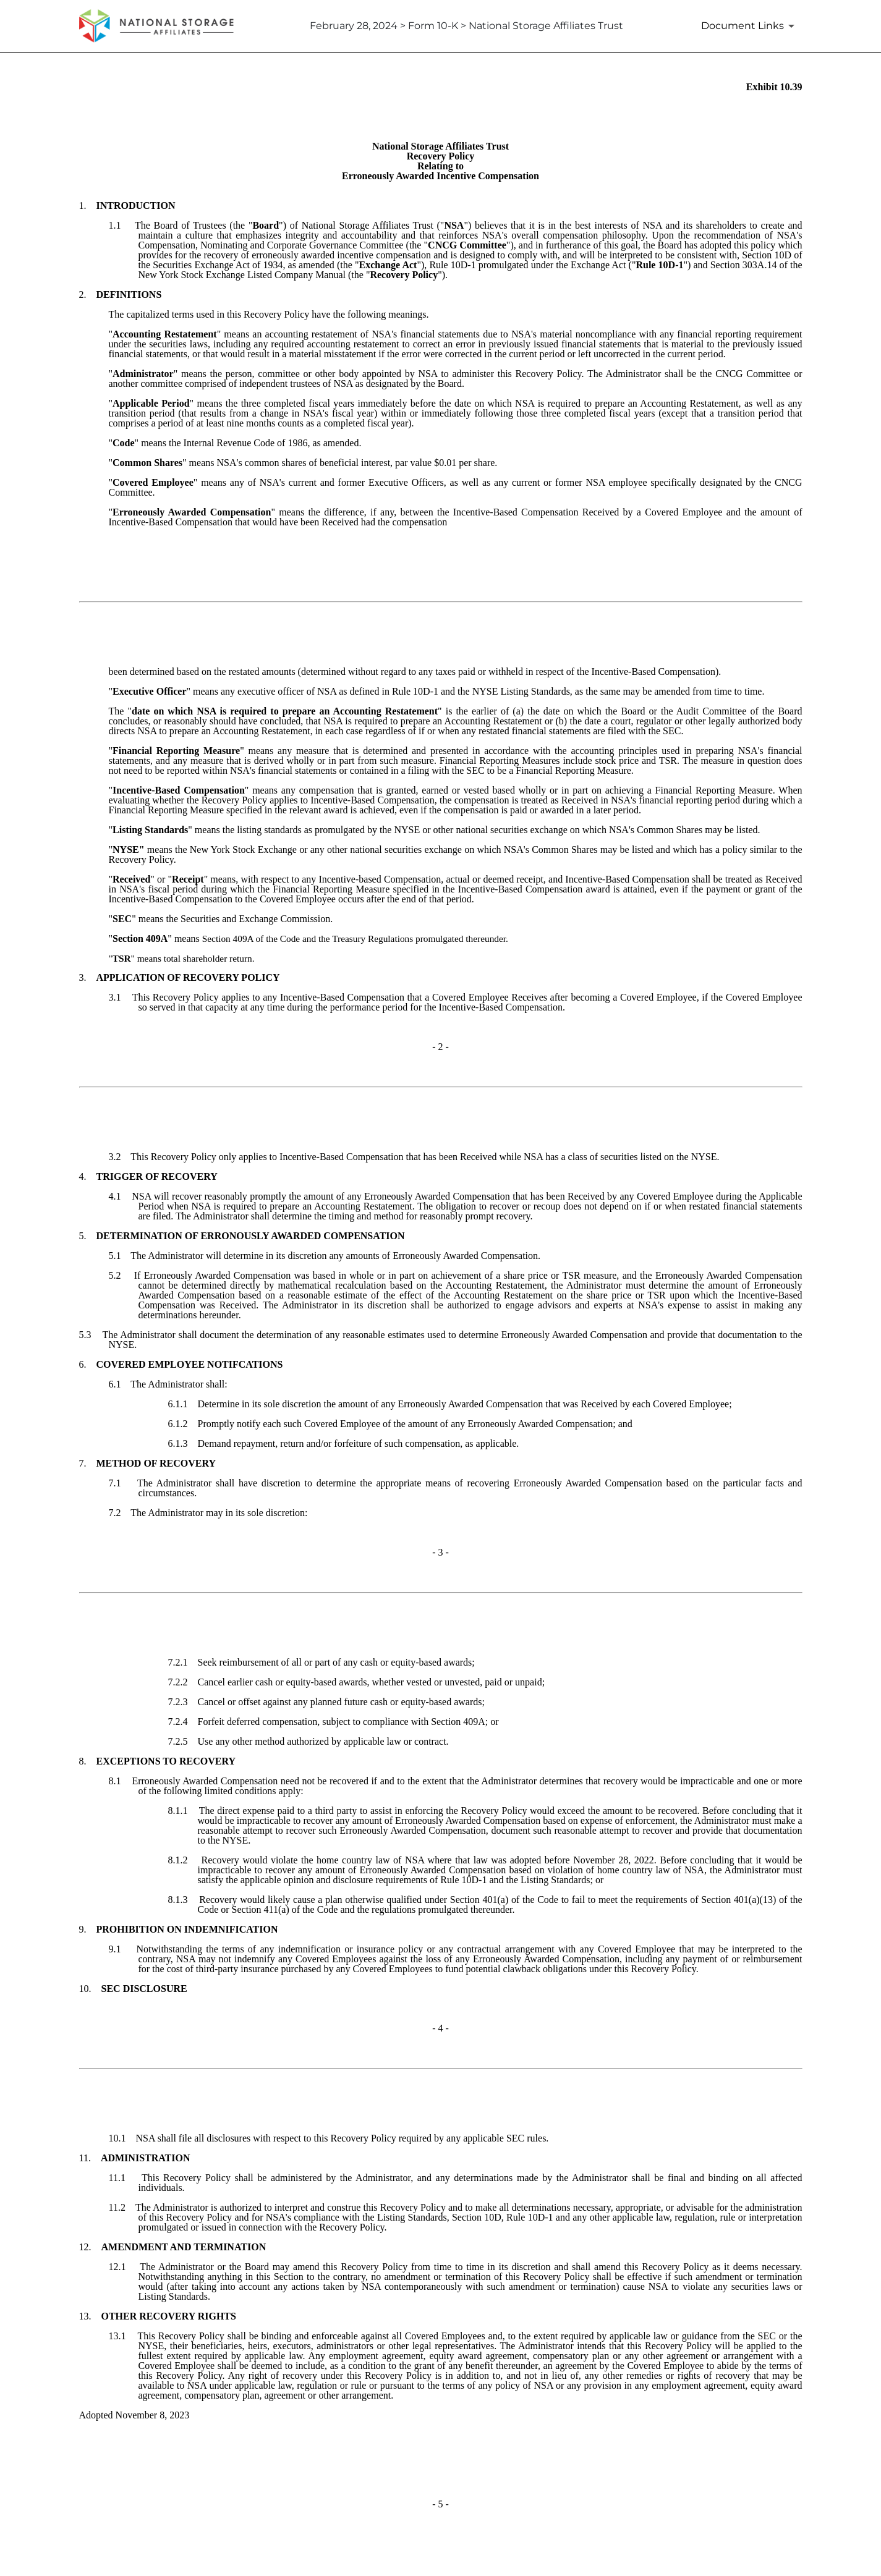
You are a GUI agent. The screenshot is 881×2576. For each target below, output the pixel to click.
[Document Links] (749, 26)
